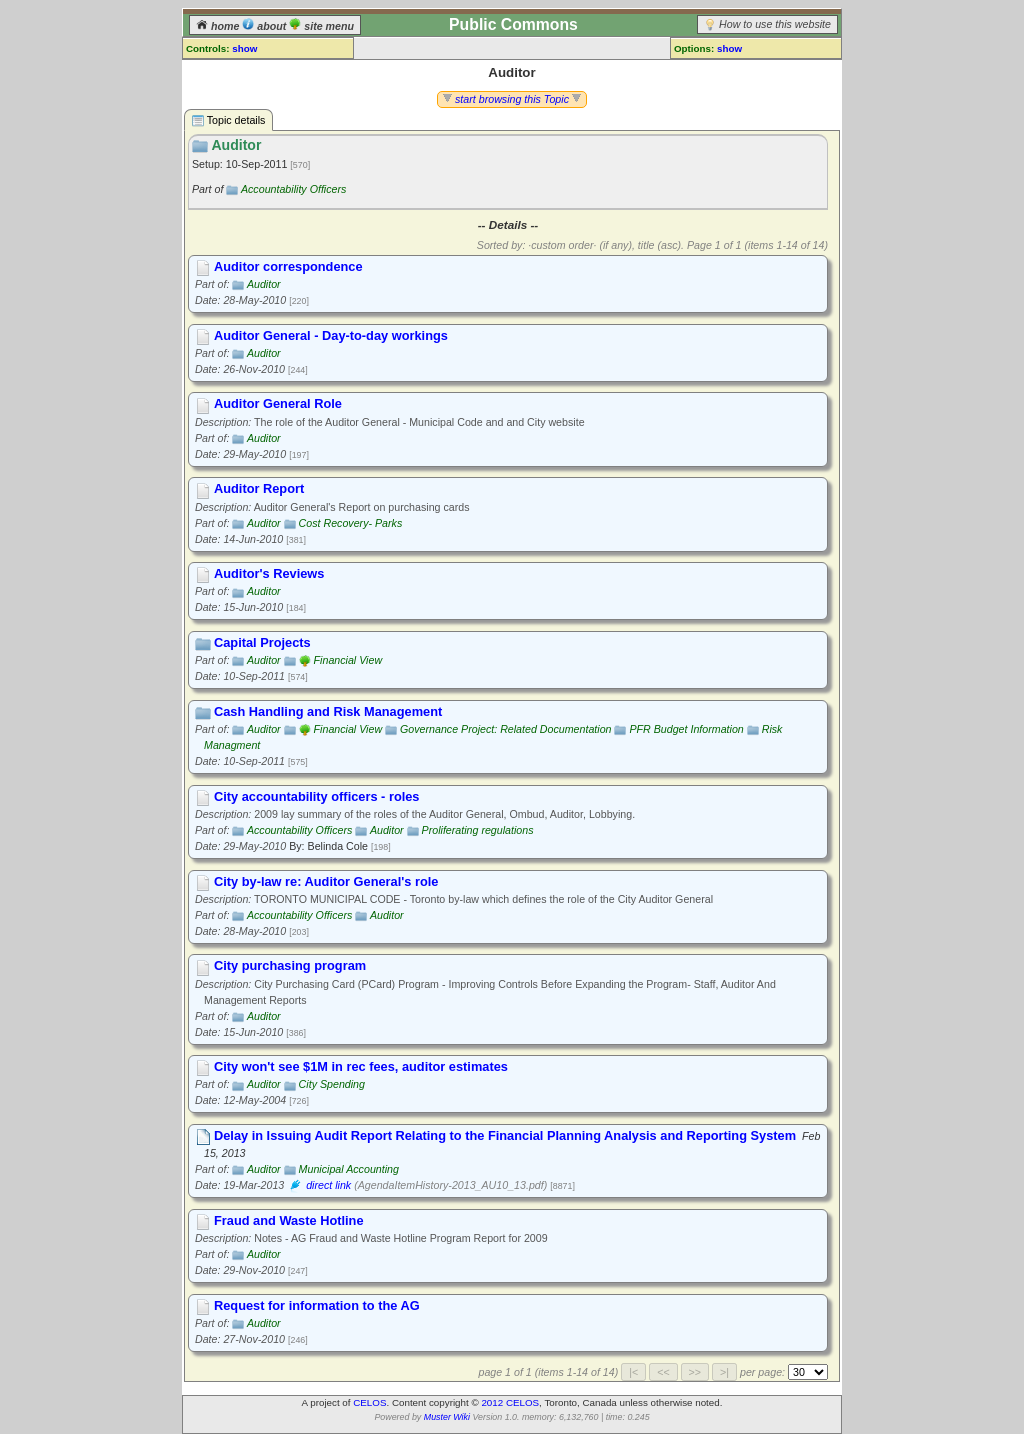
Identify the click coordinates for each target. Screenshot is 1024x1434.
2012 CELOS (510, 1402)
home (219, 26)
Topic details (228, 120)
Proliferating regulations (478, 830)
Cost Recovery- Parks (351, 523)
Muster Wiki (447, 1417)
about (265, 26)
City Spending (332, 1084)
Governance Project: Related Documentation (505, 729)
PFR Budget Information (686, 729)
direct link (328, 1185)
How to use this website (775, 24)
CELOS (369, 1402)
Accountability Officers (293, 189)
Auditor (264, 284)
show (244, 48)
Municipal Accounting (349, 1169)
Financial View (348, 660)
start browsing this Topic (512, 99)
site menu (321, 26)
